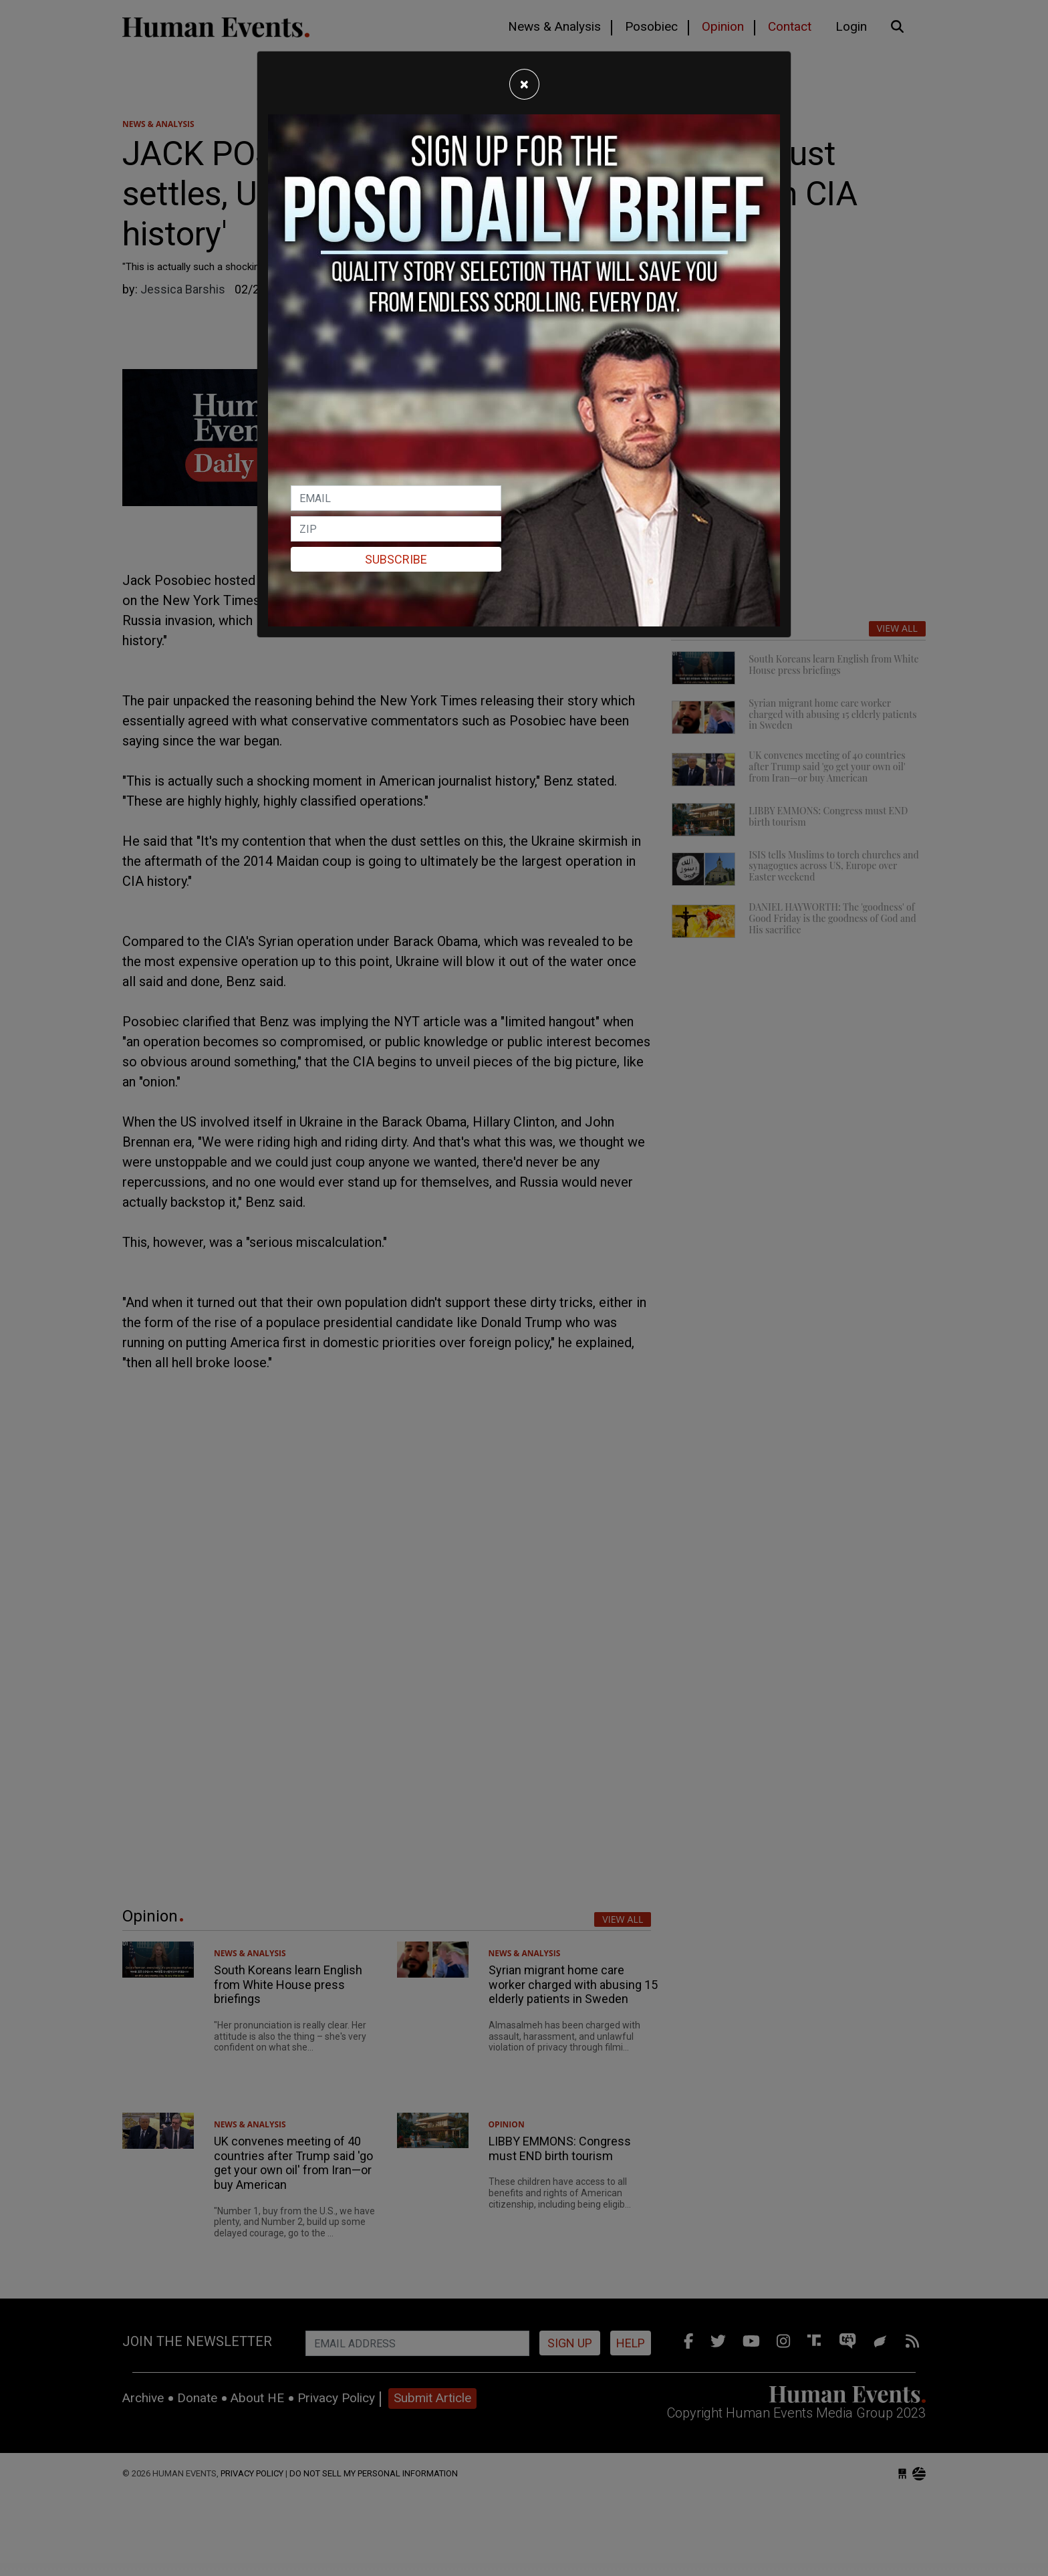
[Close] (524, 84)
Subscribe (396, 559)
